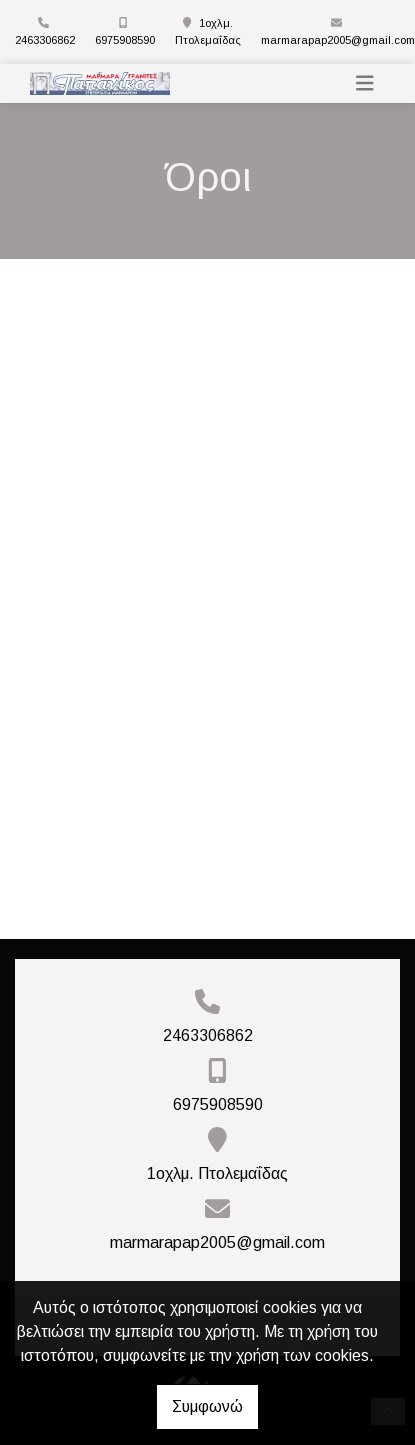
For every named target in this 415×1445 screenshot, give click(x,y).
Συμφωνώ (207, 1406)
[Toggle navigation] (365, 83)
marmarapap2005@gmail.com (338, 40)
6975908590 (125, 40)
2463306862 (45, 40)
